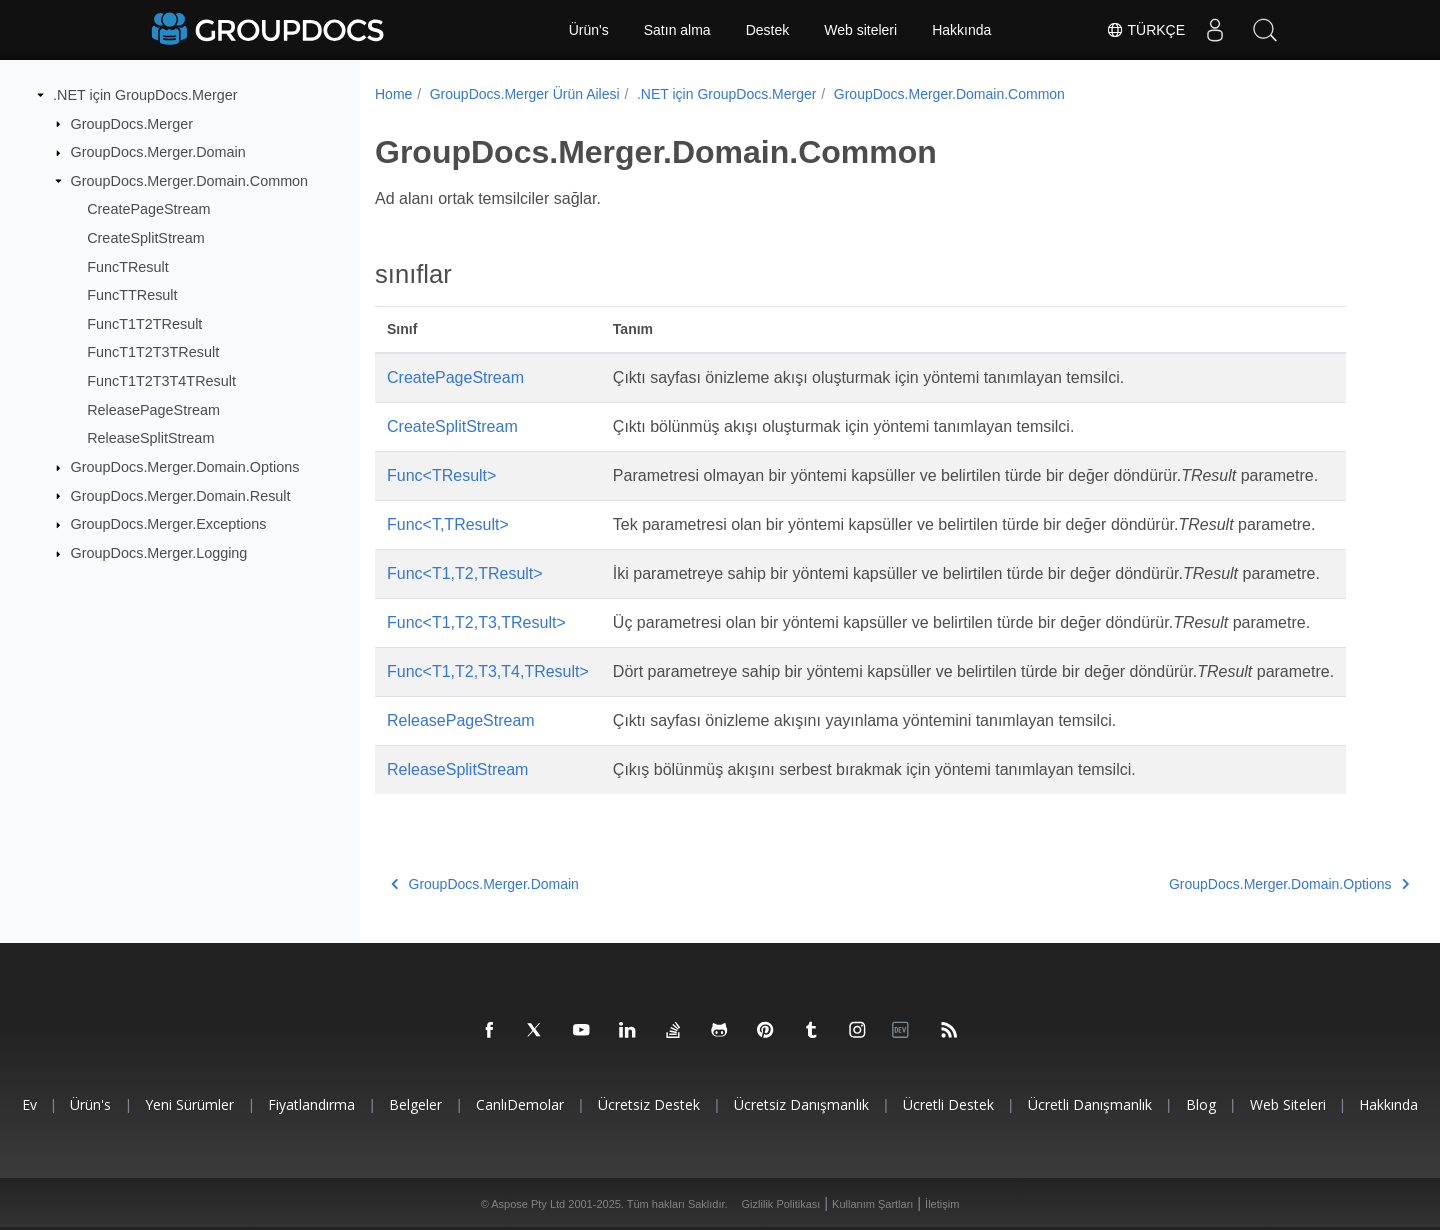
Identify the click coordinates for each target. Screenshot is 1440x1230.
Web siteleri (860, 30)
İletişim (942, 1204)
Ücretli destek (948, 1104)
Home (393, 94)
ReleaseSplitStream (150, 438)
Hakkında (961, 30)
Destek (768, 30)
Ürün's (589, 30)
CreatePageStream (148, 209)
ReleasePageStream (153, 410)
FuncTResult (128, 266)
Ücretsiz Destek (649, 1104)
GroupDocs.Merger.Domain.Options (185, 467)
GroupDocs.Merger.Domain (158, 152)
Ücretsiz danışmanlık (801, 1104)
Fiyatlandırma (311, 1104)
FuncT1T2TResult (144, 324)
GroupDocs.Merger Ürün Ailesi (525, 94)
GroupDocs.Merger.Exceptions (169, 524)
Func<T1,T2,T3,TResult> (476, 622)
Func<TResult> (441, 475)
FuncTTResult (132, 295)
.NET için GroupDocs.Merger (145, 95)
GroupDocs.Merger (132, 123)
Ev (29, 1104)
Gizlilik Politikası (781, 1204)
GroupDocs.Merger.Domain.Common (190, 181)
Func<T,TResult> (448, 524)
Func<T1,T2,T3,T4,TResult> (488, 671)
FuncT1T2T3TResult (153, 352)
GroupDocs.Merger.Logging (159, 553)
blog (1201, 1104)
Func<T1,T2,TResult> (465, 573)
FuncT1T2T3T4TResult (161, 381)
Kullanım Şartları (872, 1204)
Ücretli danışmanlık (1090, 1104)
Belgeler (415, 1104)
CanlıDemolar (520, 1104)
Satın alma (677, 30)
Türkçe (1145, 30)
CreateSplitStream (146, 238)
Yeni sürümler (189, 1104)
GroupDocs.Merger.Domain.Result (181, 495)
